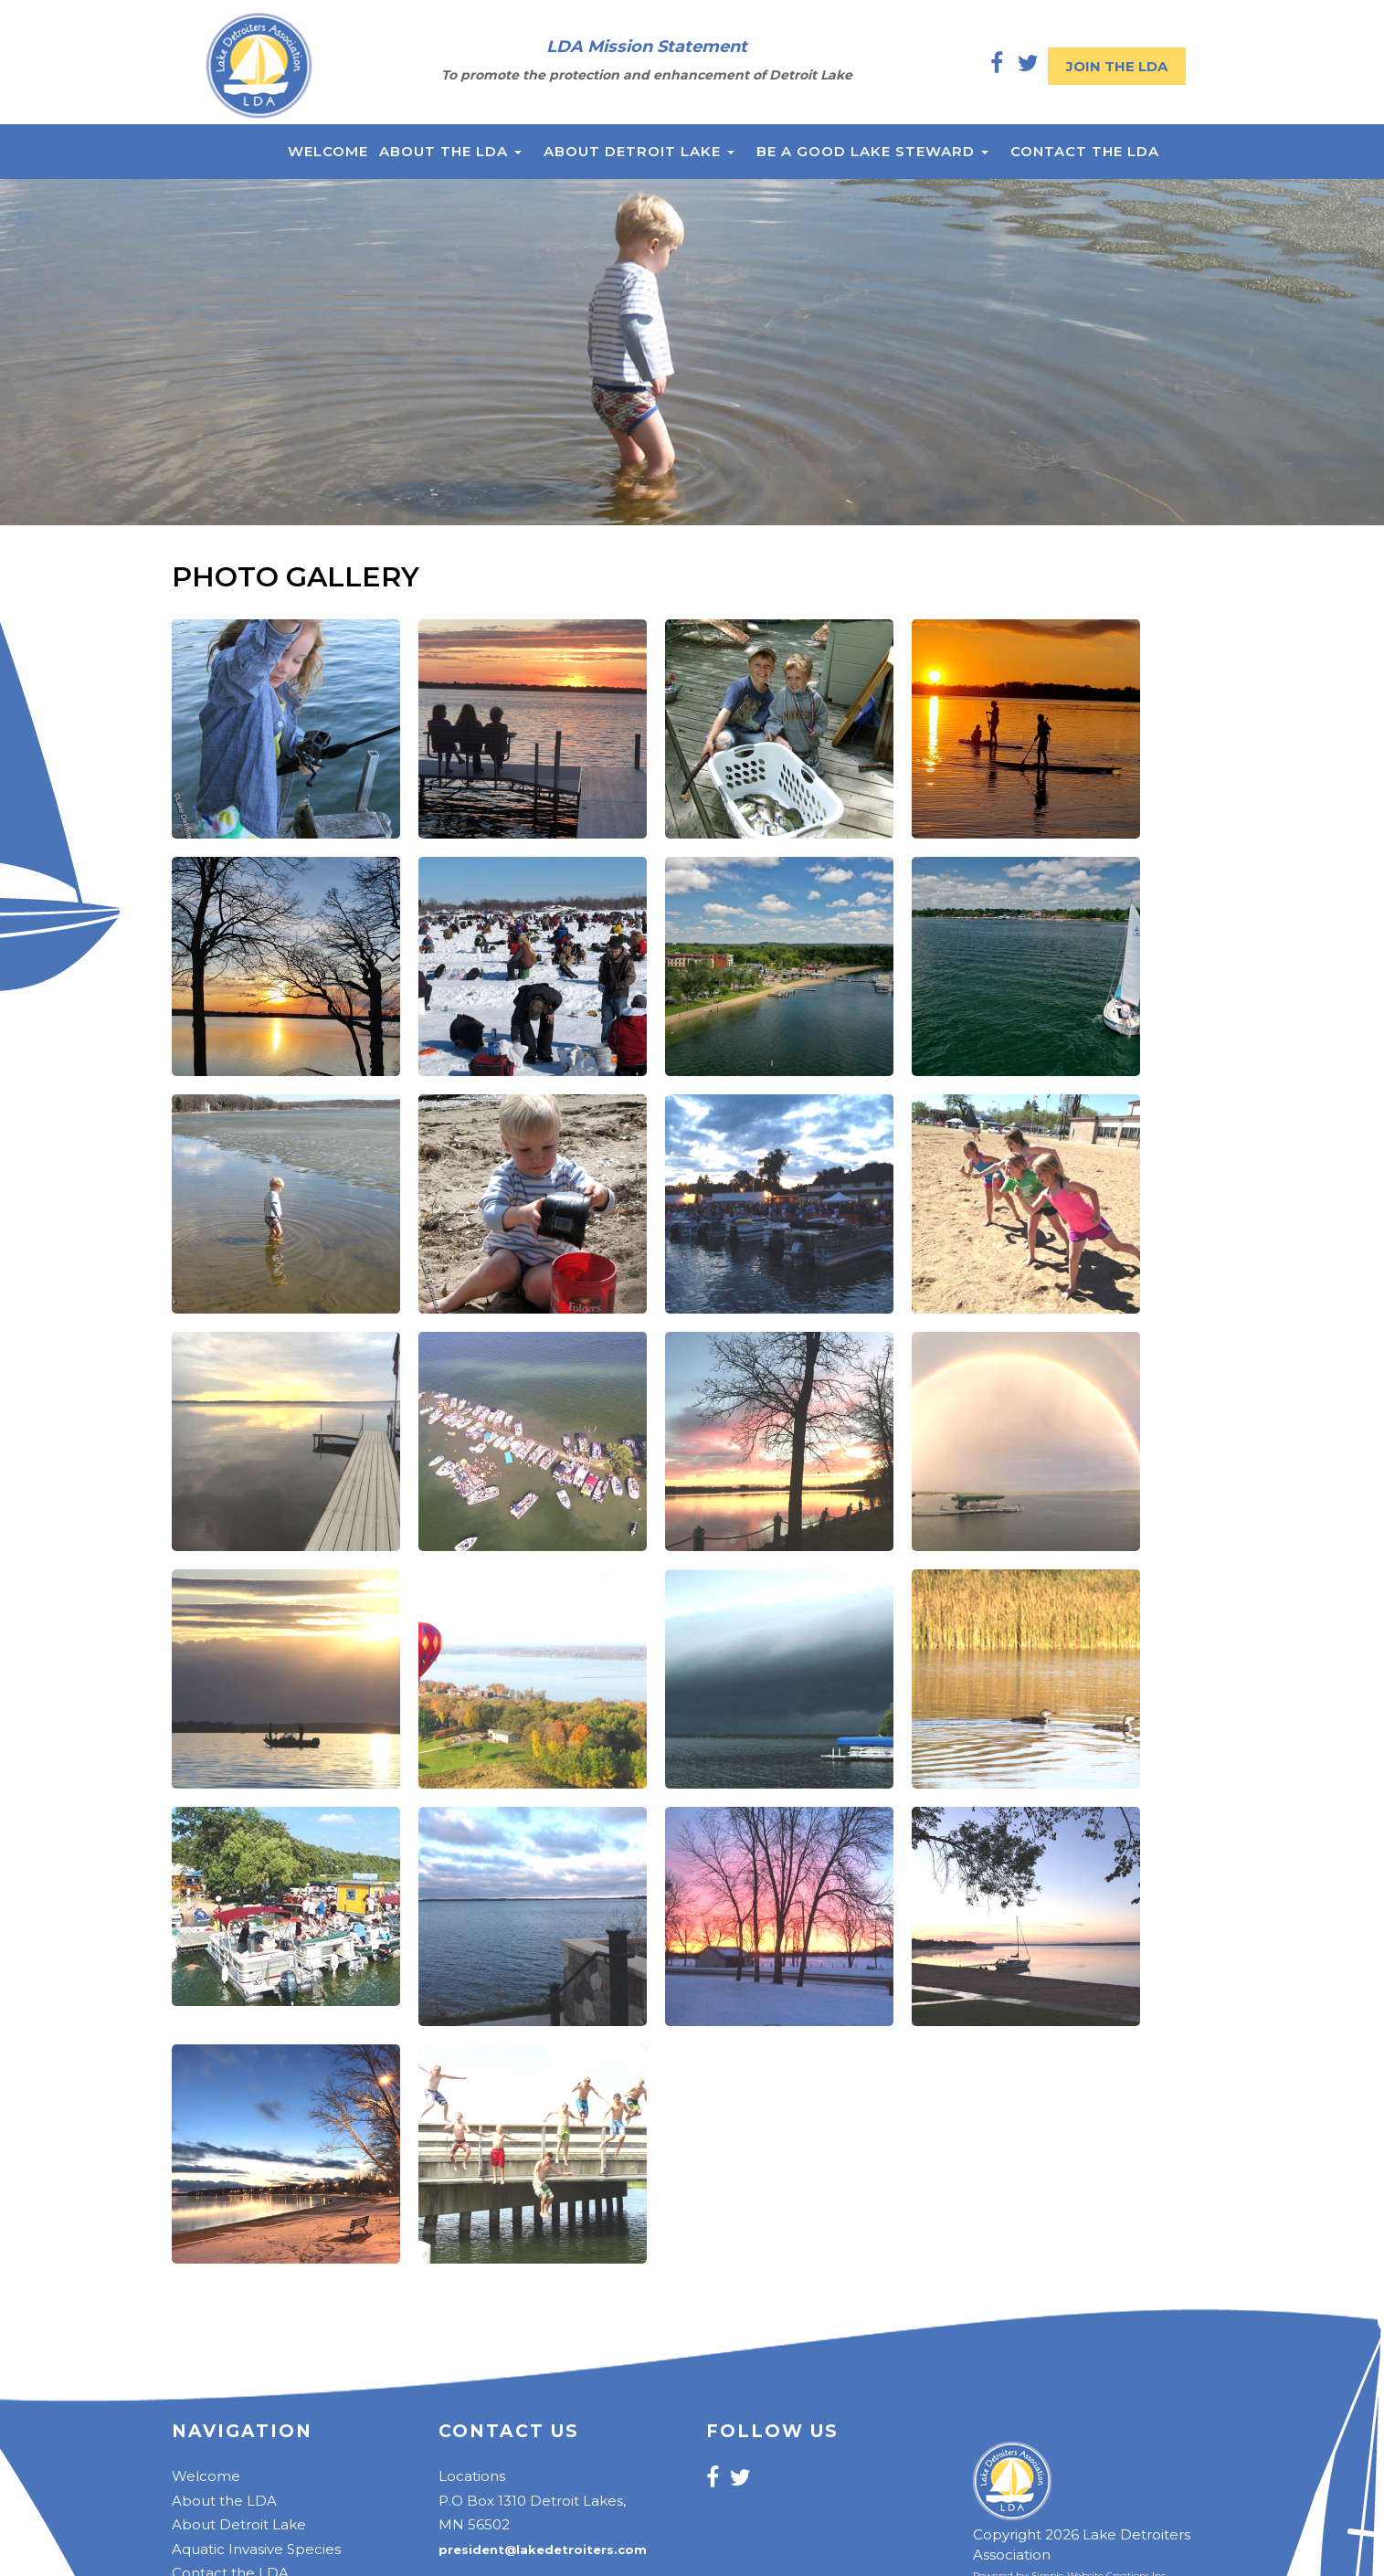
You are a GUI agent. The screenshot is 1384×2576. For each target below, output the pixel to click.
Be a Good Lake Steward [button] (872, 151)
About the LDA (224, 2500)
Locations (471, 2476)
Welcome (328, 151)
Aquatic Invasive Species (256, 2549)
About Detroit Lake (239, 2524)
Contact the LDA (1084, 151)
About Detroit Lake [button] (639, 151)
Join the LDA (1116, 66)
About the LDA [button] (450, 151)
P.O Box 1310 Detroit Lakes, (532, 2500)
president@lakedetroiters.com (542, 2549)
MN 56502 (474, 2524)
